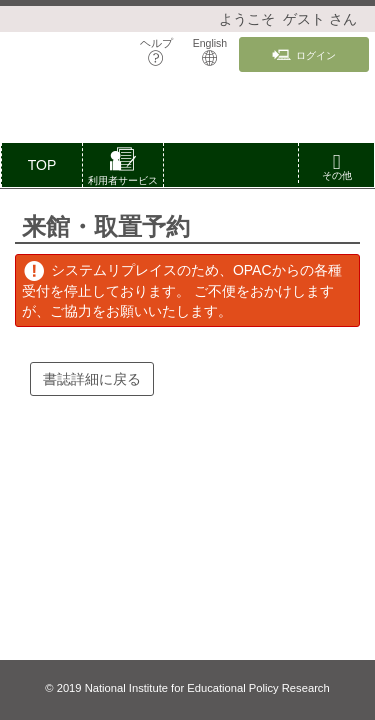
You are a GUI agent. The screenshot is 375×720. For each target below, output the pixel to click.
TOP (42, 165)
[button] (123, 169)
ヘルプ (156, 51)
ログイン (304, 54)
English (210, 51)
